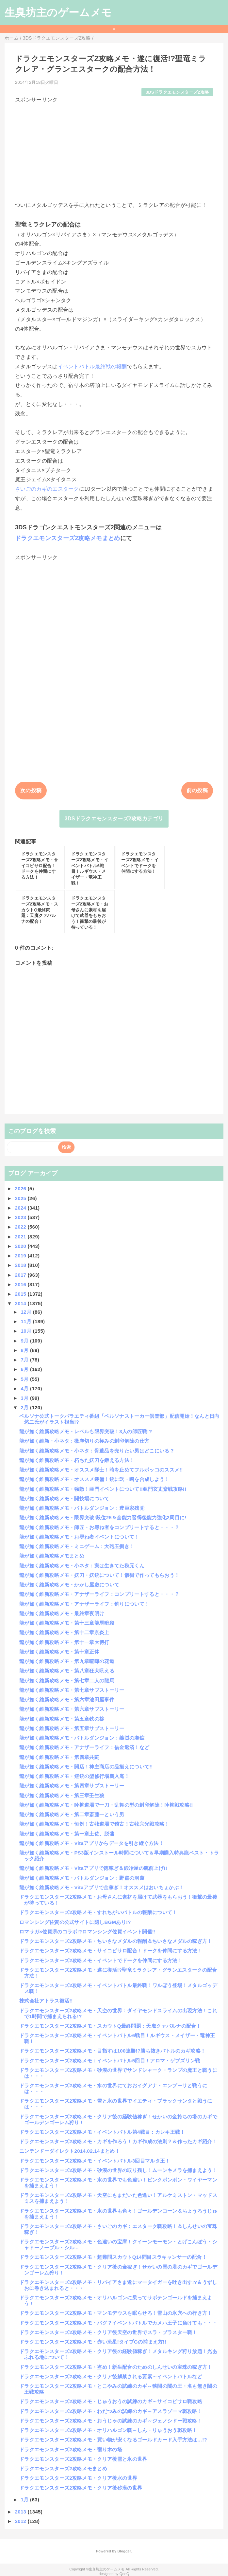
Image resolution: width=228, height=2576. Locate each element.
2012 (21, 2521)
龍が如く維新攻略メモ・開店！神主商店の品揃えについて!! (86, 1766)
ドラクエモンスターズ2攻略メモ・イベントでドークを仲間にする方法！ (100, 1960)
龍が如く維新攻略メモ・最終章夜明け (61, 1613)
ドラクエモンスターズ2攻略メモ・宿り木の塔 (70, 2449)
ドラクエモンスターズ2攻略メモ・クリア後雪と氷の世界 (83, 2459)
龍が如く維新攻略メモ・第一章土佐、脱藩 (66, 1833)
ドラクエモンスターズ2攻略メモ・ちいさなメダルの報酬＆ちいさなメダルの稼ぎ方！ (115, 1941)
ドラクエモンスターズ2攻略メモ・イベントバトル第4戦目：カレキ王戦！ (102, 2132)
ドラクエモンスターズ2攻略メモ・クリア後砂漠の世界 (80, 2488)
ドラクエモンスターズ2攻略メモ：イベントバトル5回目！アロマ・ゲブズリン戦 (109, 2060)
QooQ (124, 2574)
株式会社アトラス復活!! (46, 2000)
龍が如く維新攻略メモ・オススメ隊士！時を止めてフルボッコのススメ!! (101, 1469)
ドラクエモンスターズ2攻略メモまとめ (67, 538)
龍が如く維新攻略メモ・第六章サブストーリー (71, 1709)
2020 (21, 1246)
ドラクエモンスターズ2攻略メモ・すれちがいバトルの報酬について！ (98, 1912)
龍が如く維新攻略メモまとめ (51, 1556)
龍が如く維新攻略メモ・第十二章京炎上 (64, 1632)
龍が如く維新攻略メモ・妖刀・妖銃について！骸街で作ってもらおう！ (99, 1575)
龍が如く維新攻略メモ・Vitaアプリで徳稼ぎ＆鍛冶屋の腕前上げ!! (93, 1868)
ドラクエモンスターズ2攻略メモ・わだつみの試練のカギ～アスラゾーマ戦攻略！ (110, 2411)
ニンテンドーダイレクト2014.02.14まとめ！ (69, 2151)
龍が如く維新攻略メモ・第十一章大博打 (64, 1642)
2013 (21, 2511)
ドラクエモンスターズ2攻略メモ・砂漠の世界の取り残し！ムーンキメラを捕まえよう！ (118, 2170)
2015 (21, 1294)
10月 (27, 1331)
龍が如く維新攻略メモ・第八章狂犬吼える (66, 1670)
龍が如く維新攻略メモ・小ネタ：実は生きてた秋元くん (81, 1565)
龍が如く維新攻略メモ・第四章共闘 (59, 1757)
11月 (27, 1321)
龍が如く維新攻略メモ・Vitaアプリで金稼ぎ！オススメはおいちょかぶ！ (101, 1887)
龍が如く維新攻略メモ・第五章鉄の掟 (61, 1719)
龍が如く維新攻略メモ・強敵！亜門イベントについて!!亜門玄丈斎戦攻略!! (103, 1489)
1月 (25, 2499)
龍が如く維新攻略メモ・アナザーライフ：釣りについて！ (84, 1604)
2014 (21, 1303)
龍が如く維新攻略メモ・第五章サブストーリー (71, 1728)
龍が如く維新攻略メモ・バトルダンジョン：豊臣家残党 (81, 1508)
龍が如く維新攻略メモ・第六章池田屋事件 (66, 1699)
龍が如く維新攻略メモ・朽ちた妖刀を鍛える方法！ (76, 1460)
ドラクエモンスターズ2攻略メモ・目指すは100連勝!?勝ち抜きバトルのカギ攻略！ (112, 2051)
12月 (27, 1312)
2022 (21, 1227)
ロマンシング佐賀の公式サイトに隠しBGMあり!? (75, 1922)
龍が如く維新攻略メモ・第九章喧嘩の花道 (66, 1661)
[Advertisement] (114, 149)
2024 (21, 1208)
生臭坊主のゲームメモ (58, 12)
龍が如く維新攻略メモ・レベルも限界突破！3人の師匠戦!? (85, 1431)
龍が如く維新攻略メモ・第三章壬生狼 (61, 1795)
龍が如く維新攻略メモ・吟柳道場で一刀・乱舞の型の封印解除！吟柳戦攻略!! (106, 1805)
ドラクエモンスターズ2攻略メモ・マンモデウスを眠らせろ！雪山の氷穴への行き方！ (115, 2313)
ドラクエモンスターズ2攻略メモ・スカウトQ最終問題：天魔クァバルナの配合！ (110, 2026)
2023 (21, 1217)
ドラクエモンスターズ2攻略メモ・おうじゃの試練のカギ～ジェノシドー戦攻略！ (110, 2420)
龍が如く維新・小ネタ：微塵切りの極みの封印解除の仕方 (84, 1441)
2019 (21, 1255)
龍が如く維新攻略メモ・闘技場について (64, 1498)
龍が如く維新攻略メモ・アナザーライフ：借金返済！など (84, 1747)
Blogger (124, 2551)
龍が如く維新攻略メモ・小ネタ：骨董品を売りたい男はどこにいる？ (96, 1450)
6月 (25, 1369)
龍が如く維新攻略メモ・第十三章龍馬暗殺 (66, 1623)
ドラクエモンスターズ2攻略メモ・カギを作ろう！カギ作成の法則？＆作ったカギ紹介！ (118, 2141)
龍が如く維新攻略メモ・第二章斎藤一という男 (71, 1814)
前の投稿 (197, 790)
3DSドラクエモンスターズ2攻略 (177, 92)
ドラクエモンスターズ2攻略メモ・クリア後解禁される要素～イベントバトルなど (110, 2376)
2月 (25, 1407)
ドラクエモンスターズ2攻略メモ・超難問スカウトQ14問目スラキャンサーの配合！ (113, 2257)
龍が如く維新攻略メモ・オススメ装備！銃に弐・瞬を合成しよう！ (94, 1479)
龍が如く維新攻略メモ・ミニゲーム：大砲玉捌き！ (76, 1546)
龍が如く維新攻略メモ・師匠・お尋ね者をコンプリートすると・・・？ (99, 1527)
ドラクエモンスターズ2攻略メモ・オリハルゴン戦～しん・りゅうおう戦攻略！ (108, 2430)
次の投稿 (30, 790)
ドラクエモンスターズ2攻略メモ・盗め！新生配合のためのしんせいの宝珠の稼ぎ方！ (115, 2367)
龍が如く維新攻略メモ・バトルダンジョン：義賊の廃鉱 (81, 1738)
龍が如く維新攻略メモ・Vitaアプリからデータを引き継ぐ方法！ (91, 1843)
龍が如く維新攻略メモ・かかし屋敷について (69, 1584)
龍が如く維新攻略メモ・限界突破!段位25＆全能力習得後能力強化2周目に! (103, 1517)
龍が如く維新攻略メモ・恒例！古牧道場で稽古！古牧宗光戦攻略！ (94, 1824)
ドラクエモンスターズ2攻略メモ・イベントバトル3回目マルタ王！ (94, 2161)
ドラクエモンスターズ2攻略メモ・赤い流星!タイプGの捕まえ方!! (92, 2342)
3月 (25, 1398)
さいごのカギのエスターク (47, 489)
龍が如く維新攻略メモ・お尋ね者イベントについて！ (79, 1537)
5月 (25, 1379)
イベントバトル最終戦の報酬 (92, 366)
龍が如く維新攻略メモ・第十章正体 (59, 1651)
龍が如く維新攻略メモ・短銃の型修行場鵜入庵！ (74, 1776)
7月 (25, 1359)
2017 (21, 1275)
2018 (21, 1265)
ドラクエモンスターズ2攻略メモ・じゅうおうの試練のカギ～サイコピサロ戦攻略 (110, 2401)
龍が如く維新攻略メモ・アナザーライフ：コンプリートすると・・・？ (99, 1594)
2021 (21, 1236)
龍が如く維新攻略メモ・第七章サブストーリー (71, 1690)
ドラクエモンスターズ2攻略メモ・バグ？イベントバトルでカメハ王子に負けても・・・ (118, 2323)
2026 (21, 1188)
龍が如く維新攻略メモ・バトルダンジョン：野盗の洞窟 (81, 1878)
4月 (25, 1388)
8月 (25, 1350)
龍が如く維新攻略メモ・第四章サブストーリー (71, 1785)
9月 (25, 1340)
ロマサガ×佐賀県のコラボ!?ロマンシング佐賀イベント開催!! (87, 1931)
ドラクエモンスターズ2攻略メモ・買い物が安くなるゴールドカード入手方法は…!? (113, 2439)
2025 (21, 1198)
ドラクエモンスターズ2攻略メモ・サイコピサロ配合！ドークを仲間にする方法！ (110, 1950)
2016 (21, 1284)
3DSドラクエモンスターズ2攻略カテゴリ (114, 818)
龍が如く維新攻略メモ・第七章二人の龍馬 (66, 1680)
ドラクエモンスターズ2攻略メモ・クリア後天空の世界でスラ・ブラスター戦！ (108, 2332)
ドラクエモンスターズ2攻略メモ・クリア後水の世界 (78, 2478)
